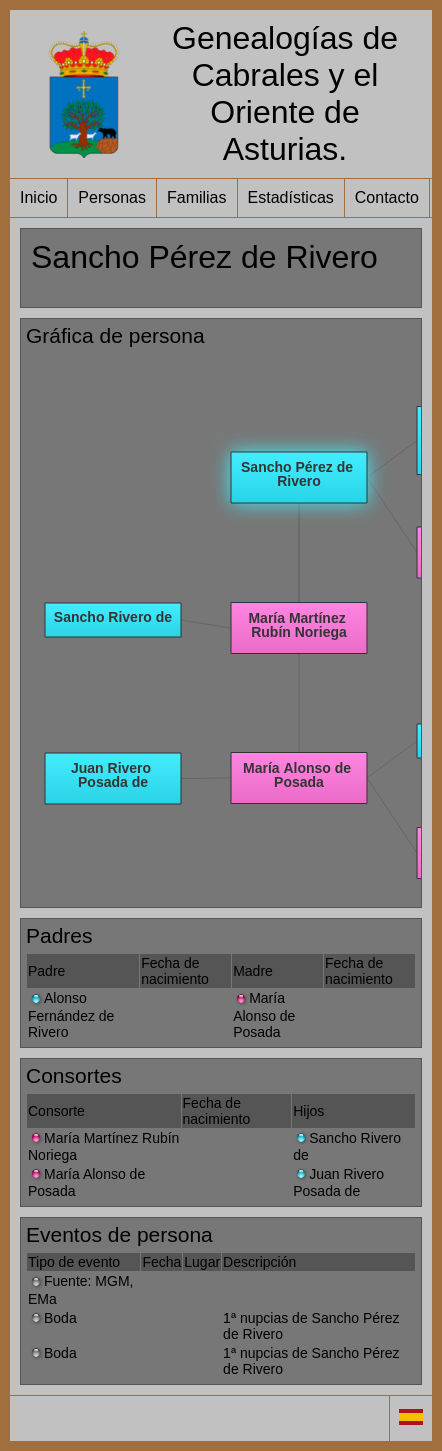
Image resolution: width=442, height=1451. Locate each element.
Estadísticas (291, 197)
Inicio (38, 197)
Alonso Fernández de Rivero (71, 1014)
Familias (197, 197)
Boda (52, 1318)
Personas (112, 197)
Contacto (387, 197)
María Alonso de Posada (264, 1014)
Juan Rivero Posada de (338, 1182)
